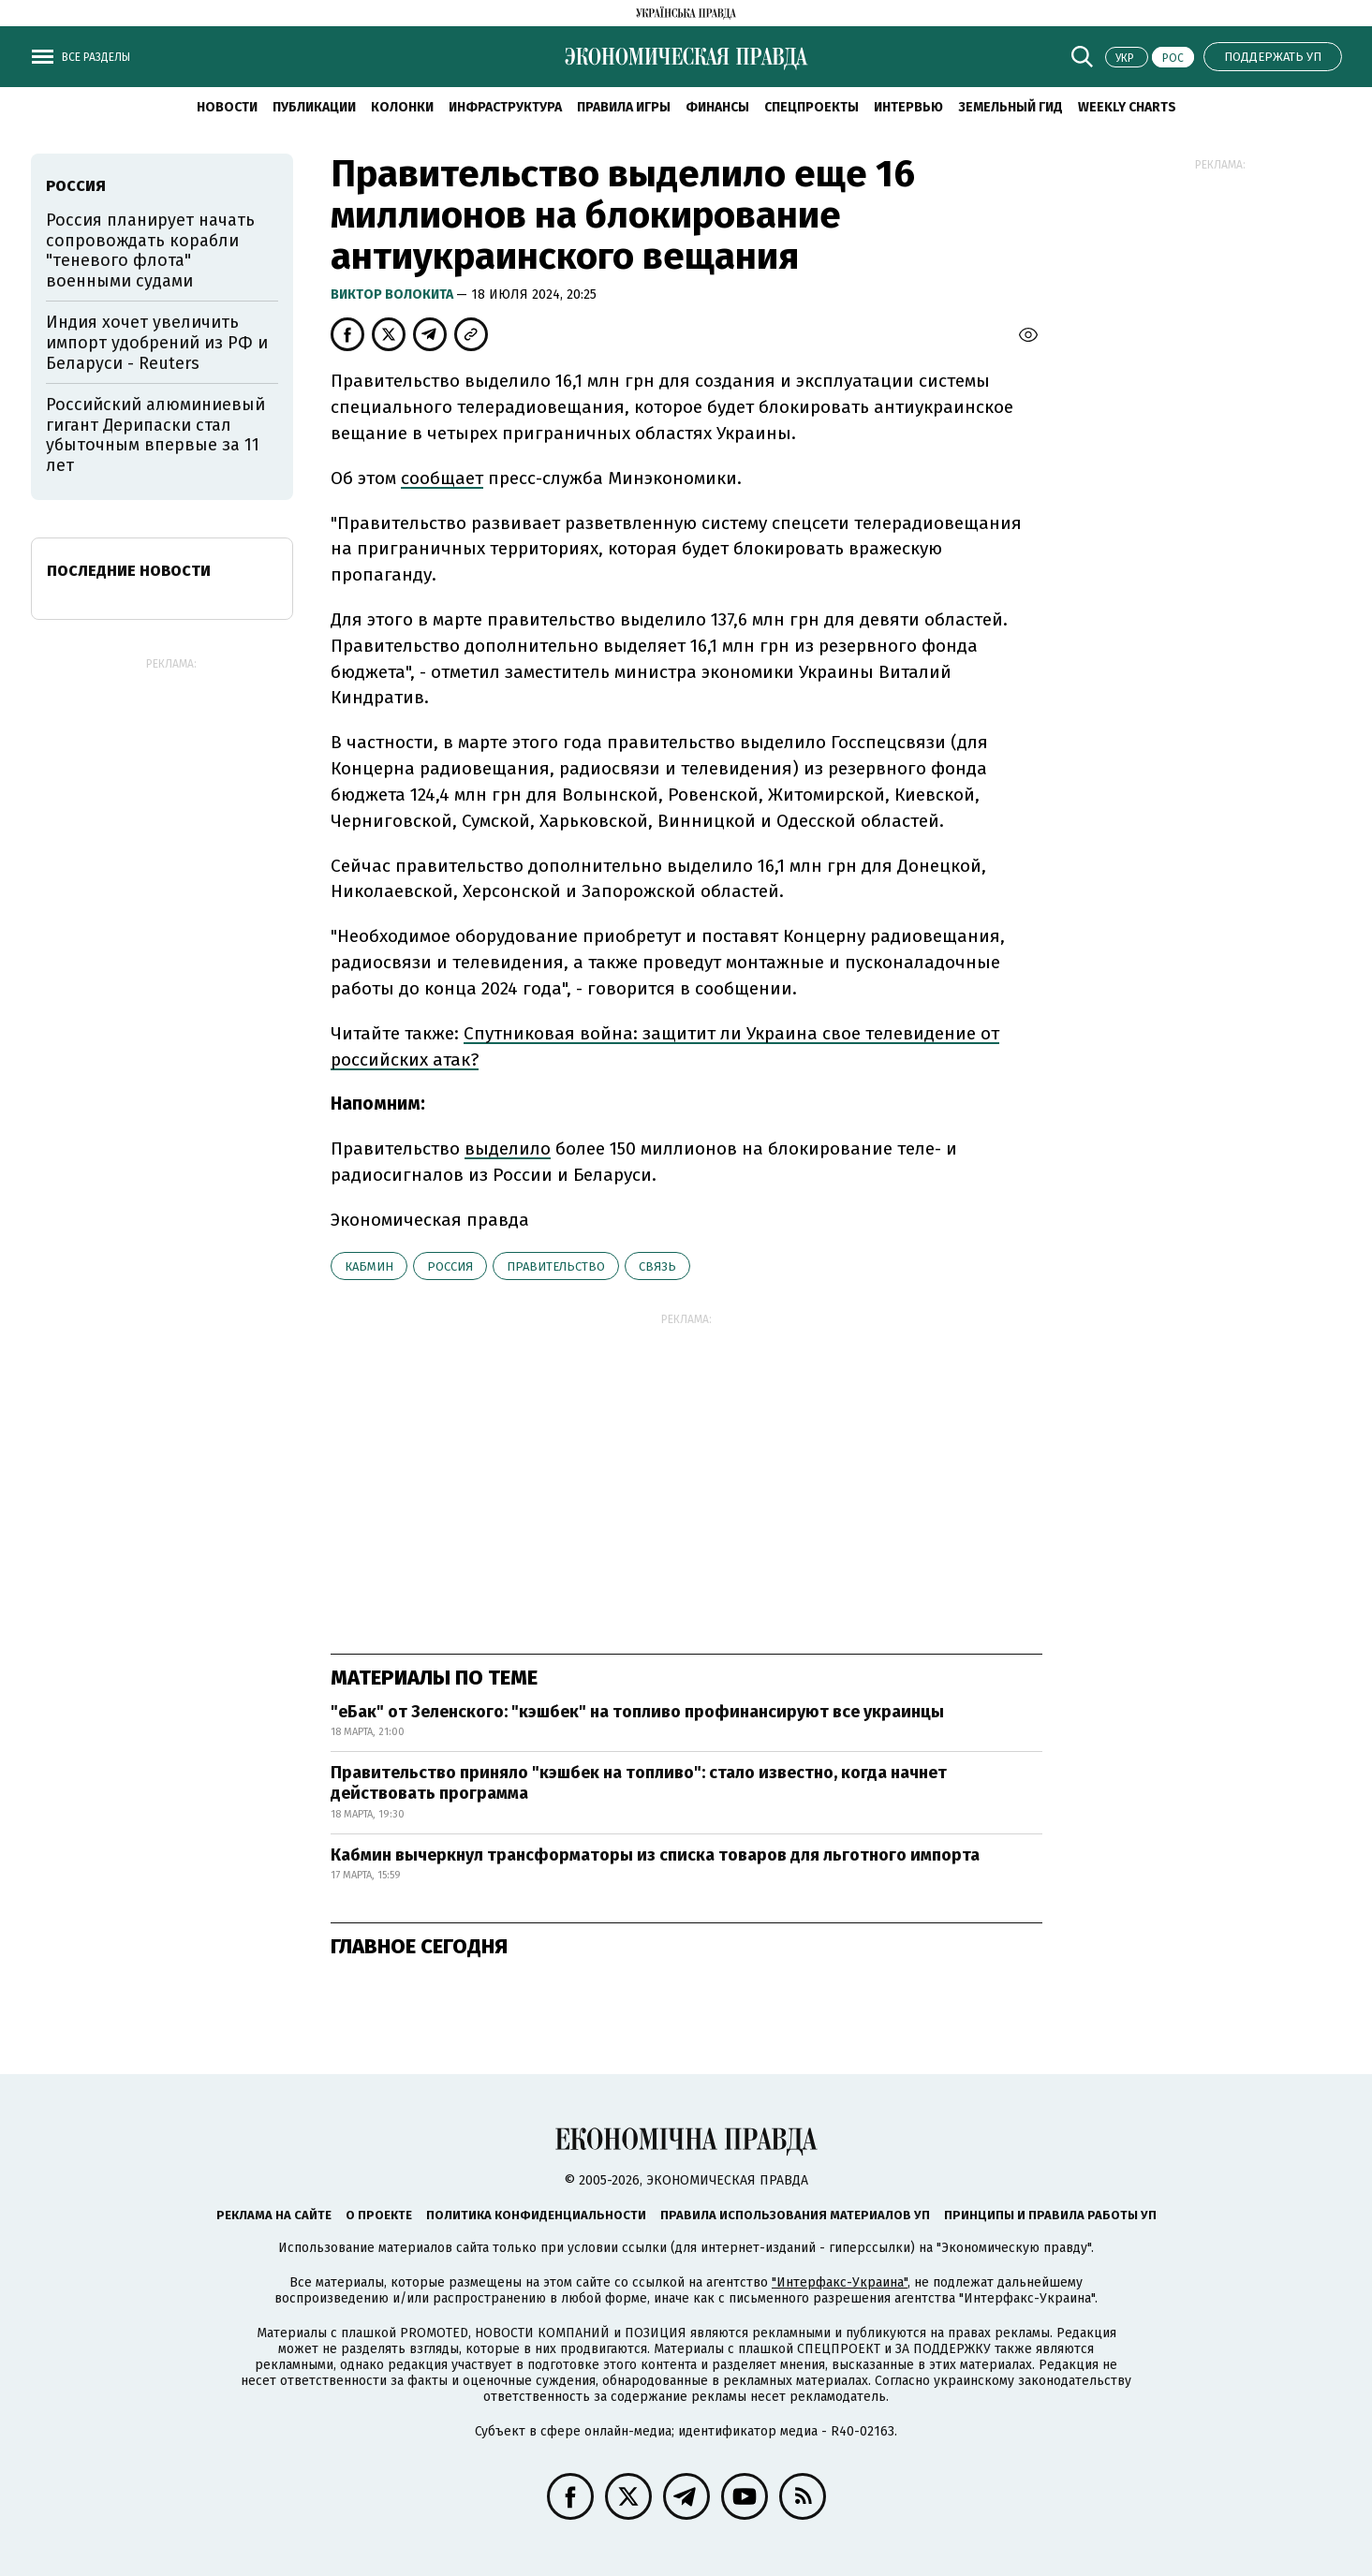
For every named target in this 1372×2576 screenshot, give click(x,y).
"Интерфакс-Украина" (839, 2282)
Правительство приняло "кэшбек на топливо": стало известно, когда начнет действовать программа (639, 1782)
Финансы (717, 107)
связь (657, 1266)
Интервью (908, 107)
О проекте (379, 2215)
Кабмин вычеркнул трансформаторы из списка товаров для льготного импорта (655, 1855)
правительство (556, 1266)
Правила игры (624, 107)
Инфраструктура (505, 107)
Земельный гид (1010, 107)
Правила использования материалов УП (795, 2215)
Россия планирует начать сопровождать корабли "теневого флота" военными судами (150, 250)
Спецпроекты (811, 107)
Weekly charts (1127, 107)
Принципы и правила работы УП (1050, 2215)
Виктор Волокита (393, 294)
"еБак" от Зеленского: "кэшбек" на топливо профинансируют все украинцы (637, 1711)
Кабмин (369, 1266)
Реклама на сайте (274, 2215)
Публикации (314, 107)
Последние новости (129, 571)
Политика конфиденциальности (536, 2215)
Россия (450, 1266)
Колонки (402, 107)
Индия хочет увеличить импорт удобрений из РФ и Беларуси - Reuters (157, 342)
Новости (227, 107)
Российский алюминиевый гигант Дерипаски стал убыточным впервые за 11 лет (155, 435)
